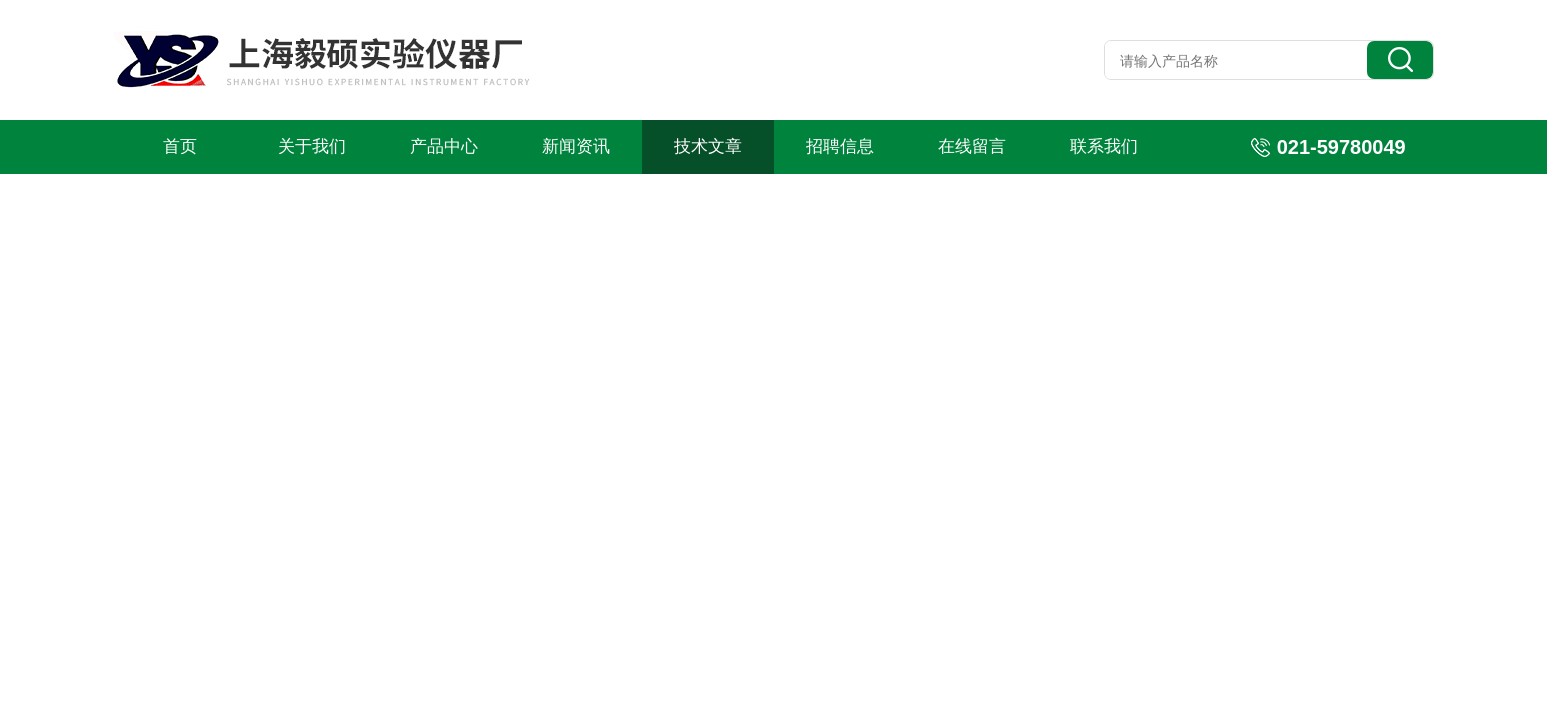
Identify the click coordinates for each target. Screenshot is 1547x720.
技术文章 (708, 146)
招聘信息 (840, 146)
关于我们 (312, 146)
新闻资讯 (576, 146)
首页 (180, 146)
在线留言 (972, 146)
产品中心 (444, 146)
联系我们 (1104, 146)
